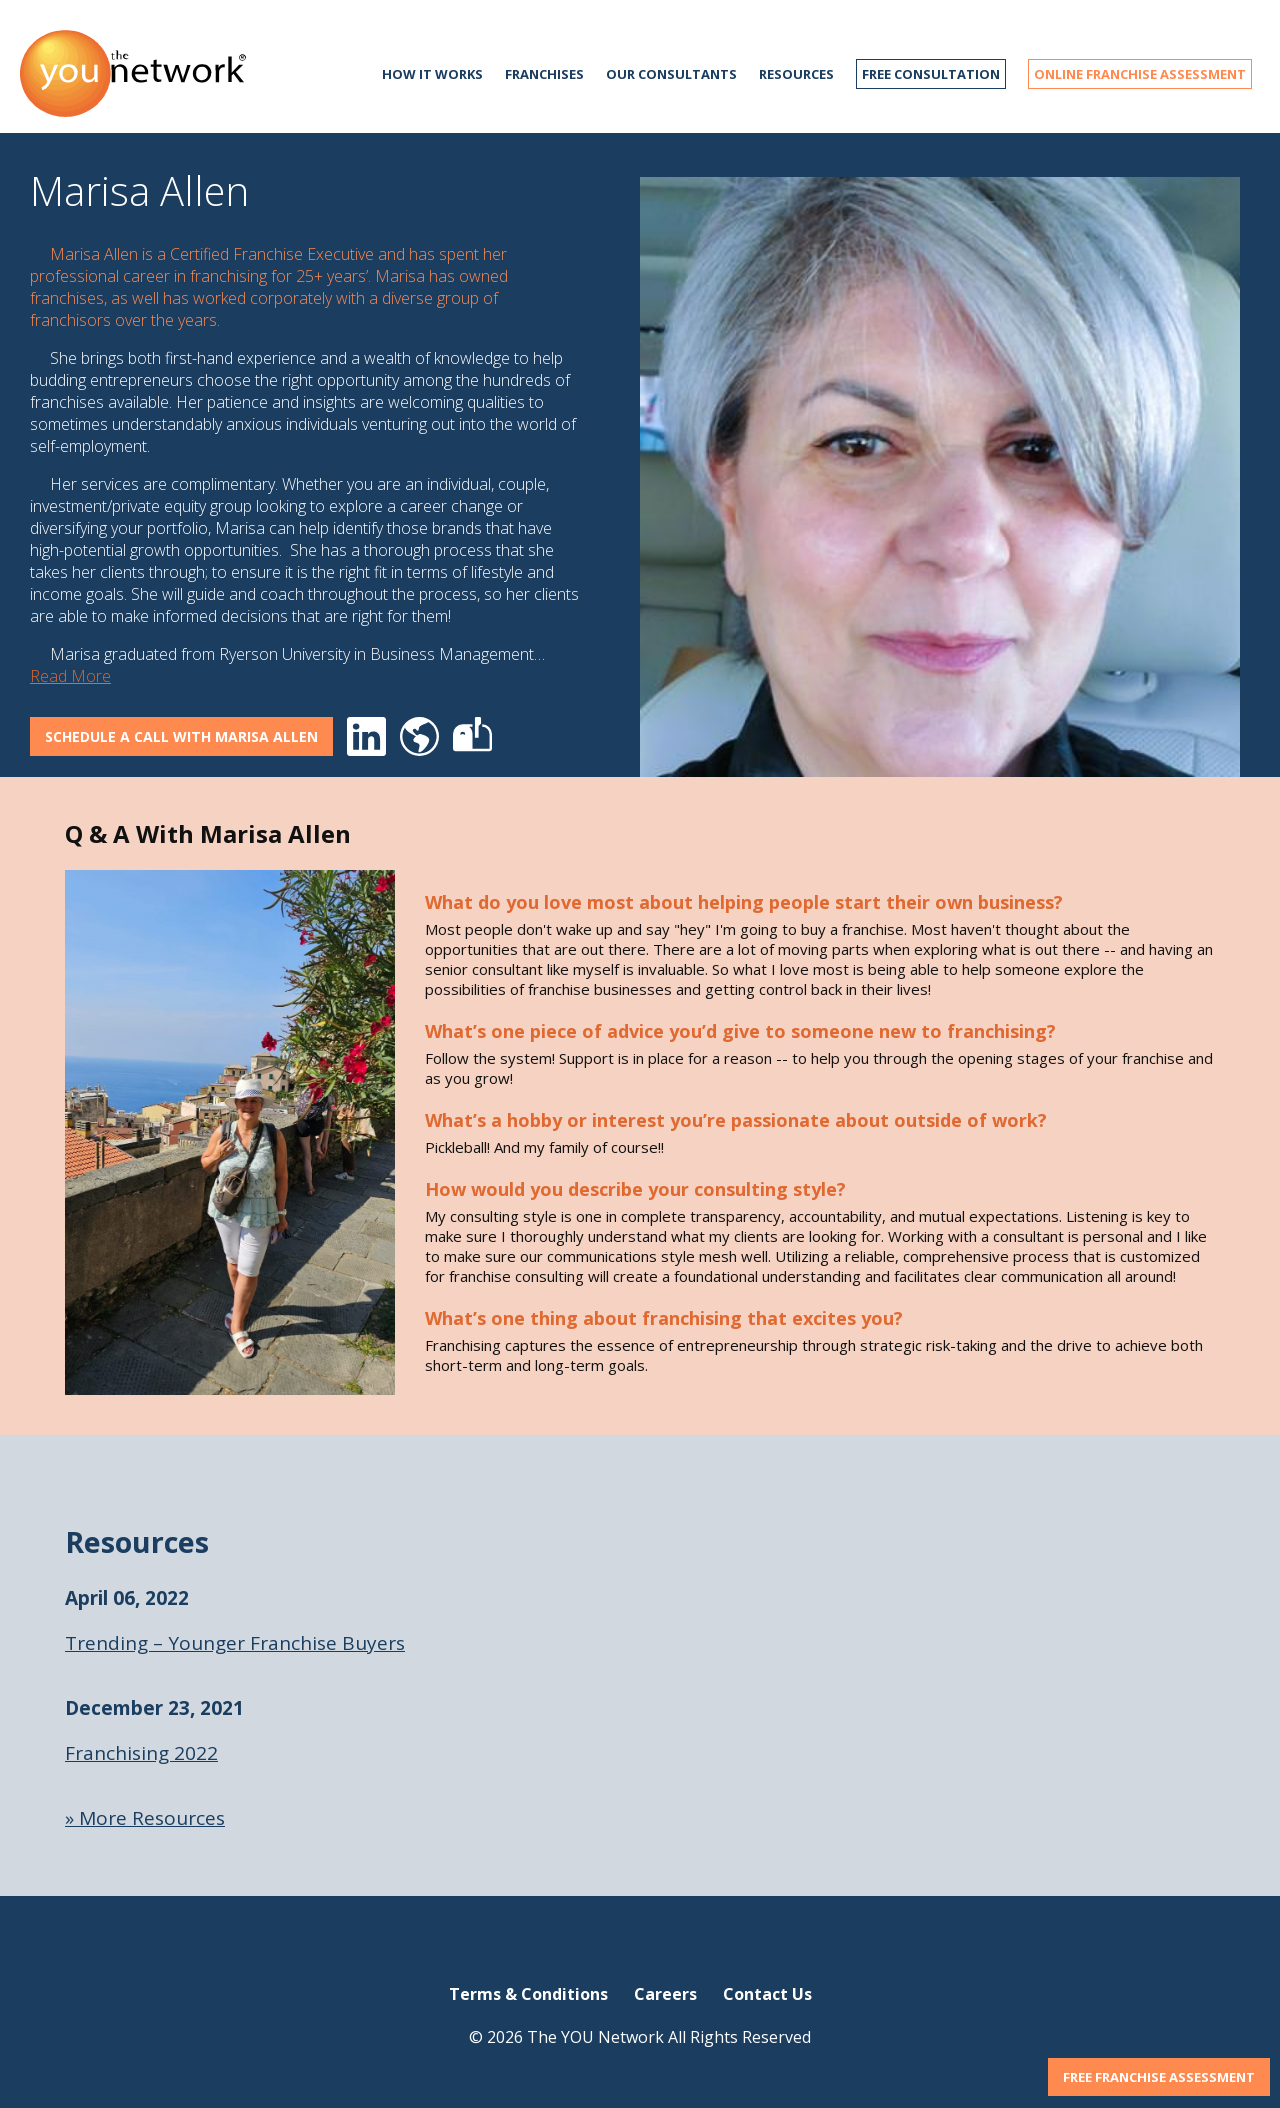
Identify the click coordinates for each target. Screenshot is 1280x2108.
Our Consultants (671, 74)
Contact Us (767, 1994)
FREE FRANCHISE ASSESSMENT (1159, 2077)
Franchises (544, 74)
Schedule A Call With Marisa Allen (181, 736)
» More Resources (145, 1818)
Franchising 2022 (141, 1753)
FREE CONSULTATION (931, 74)
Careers (665, 1994)
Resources (796, 74)
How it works (432, 74)
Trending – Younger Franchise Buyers (235, 1643)
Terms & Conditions (528, 1994)
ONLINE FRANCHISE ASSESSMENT (1140, 74)
